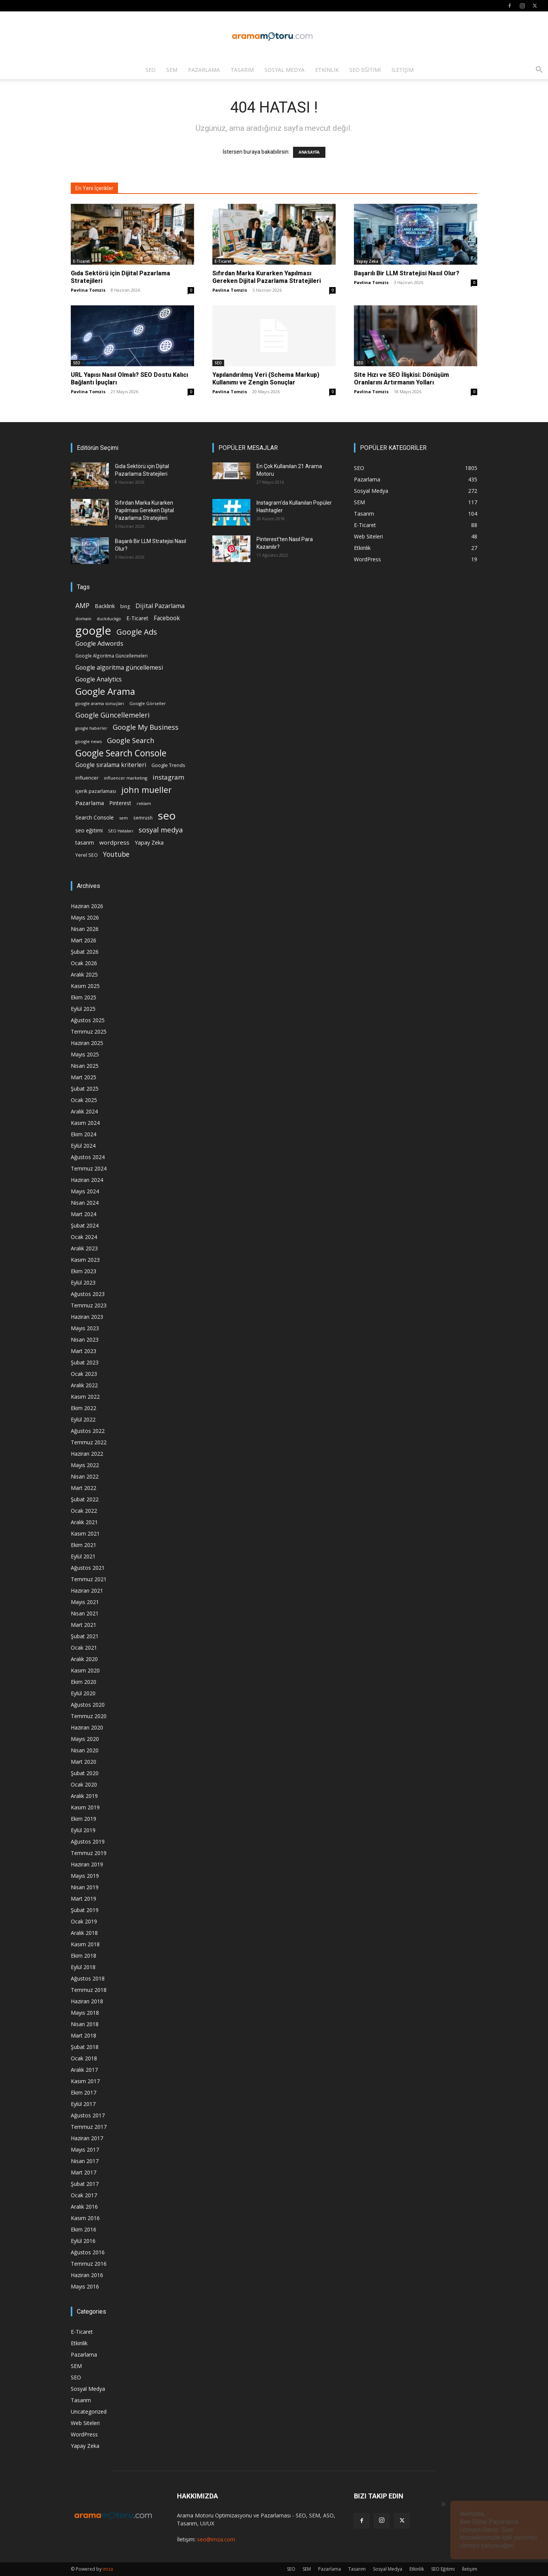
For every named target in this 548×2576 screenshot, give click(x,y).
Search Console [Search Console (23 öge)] (94, 817)
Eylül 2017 (83, 2103)
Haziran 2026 (87, 906)
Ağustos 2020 (88, 1704)
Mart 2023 (83, 1351)
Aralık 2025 (84, 974)
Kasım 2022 (85, 1396)
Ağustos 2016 (88, 2252)
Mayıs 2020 (85, 1738)
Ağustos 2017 (88, 2115)
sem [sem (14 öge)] (123, 818)
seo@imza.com (216, 2539)
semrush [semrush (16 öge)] (143, 818)
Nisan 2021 (85, 1613)
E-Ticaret (81, 261)
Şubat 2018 (85, 2046)
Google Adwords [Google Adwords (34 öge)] (99, 644)
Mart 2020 (83, 1761)
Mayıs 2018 (85, 2012)
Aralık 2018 (84, 1932)
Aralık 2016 (84, 2206)
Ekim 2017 (83, 2092)
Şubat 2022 (85, 1499)
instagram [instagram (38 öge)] (169, 777)
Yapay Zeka (367, 261)
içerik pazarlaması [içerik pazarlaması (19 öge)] (95, 791)
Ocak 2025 (84, 1100)
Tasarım (242, 69)
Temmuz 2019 (89, 1853)
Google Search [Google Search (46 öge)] (130, 740)
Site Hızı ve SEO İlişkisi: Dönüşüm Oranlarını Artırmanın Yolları (401, 378)
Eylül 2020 (83, 1693)
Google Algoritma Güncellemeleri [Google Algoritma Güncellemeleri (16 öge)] (111, 656)
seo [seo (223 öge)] (167, 815)
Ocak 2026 (84, 963)
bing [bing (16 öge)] (125, 606)
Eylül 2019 (83, 1830)
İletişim (403, 69)
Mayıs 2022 (85, 1465)
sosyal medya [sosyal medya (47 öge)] (161, 830)
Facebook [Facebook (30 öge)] (167, 618)
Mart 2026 (83, 940)
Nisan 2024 (85, 1202)
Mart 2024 (83, 1214)
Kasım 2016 (85, 2218)
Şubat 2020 (85, 1773)
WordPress (84, 2434)
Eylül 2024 (83, 1145)
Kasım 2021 (85, 1533)
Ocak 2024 (84, 1236)
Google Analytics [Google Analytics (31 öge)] (98, 679)
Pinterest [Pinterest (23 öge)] (120, 803)
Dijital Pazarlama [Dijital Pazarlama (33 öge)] (160, 606)
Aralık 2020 (84, 1659)
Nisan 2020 (85, 1750)
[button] (539, 70)
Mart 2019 (83, 1898)
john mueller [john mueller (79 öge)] (146, 790)
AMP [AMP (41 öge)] (82, 606)
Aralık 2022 (84, 1385)
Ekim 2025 (83, 997)
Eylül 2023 (83, 1282)
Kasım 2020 (85, 1670)
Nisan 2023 (85, 1339)
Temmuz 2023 (89, 1305)
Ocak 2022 (84, 1510)
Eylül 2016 (83, 2240)
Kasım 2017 (85, 2081)
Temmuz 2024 (89, 1168)
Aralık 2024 (84, 1111)
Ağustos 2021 (88, 1567)
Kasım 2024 (85, 1122)
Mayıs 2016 (85, 2286)
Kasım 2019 (85, 1807)
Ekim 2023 (83, 1271)
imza (108, 2569)
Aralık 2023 (84, 1248)
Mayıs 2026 (85, 917)
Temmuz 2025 (89, 1031)
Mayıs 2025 (85, 1054)
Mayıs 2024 (85, 1191)
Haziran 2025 (87, 1043)
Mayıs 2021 (85, 1602)
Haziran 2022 (87, 1453)
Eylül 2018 (83, 1967)
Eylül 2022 (83, 1419)
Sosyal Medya (284, 69)
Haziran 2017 (87, 2138)
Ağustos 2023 (88, 1294)
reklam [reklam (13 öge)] (144, 803)
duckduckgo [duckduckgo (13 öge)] (109, 618)
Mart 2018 (83, 2035)
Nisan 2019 (85, 1887)
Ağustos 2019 (88, 1841)
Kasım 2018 (85, 1944)
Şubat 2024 (85, 1225)
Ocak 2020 (84, 1784)
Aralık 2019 (84, 1795)
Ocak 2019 (84, 1921)
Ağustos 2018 (88, 1978)
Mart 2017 (83, 2172)
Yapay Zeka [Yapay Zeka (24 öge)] (149, 842)
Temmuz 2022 (89, 1442)
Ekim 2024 (83, 1134)
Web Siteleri (85, 2423)
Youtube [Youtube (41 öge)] (116, 854)
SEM (171, 69)
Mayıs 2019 (85, 1875)
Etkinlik (327, 69)
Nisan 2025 (85, 1065)
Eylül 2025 (83, 1008)
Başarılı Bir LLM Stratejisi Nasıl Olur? (406, 273)
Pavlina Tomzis (88, 290)
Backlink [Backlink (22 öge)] (105, 606)
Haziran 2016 (87, 2275)
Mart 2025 (83, 1077)
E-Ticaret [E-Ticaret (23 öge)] (137, 618)
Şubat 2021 (85, 1636)
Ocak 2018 (84, 2058)
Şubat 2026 (85, 951)
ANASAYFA (309, 152)
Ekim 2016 (83, 2229)
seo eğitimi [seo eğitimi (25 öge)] (89, 830)
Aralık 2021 (84, 1522)
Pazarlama (204, 69)
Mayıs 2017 (85, 2149)
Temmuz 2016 (89, 2263)
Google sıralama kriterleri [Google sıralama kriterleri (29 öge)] (110, 765)
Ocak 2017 (84, 2195)
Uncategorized (89, 2411)
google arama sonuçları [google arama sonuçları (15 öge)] (99, 703)
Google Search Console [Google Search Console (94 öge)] (120, 753)
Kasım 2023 (85, 1259)
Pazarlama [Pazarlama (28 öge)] (89, 803)
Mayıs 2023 (85, 1328)
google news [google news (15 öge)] (88, 741)
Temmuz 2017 (89, 2126)
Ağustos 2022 (88, 1430)
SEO (150, 69)
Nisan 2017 (85, 2161)
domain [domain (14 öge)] (83, 618)
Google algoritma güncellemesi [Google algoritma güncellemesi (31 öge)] (119, 668)
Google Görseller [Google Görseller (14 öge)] (147, 703)
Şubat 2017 (85, 2183)
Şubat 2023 (85, 1362)
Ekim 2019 (83, 1818)
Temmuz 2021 (89, 1579)
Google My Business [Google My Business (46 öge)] (145, 727)
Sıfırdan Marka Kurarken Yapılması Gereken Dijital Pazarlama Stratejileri (267, 277)
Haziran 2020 (87, 1727)
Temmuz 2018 (89, 1989)
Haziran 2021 (87, 1590)
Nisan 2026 (85, 928)
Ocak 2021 (84, 1647)
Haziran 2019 (87, 1864)
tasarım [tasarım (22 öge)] (84, 842)
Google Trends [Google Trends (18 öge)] (168, 765)
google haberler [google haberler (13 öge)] (91, 728)
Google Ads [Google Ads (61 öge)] (136, 632)
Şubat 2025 (85, 1088)
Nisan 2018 (85, 2024)
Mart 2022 (83, 1487)
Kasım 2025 (85, 985)
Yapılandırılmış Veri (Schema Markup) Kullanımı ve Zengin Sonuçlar (265, 378)
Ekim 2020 (83, 1681)
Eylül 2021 (83, 1556)
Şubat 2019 (85, 1910)
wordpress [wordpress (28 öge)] (114, 842)
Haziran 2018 (87, 2001)
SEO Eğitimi (365, 69)
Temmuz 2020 (89, 1716)
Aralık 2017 (84, 2069)
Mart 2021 (83, 1624)
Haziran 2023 (87, 1316)
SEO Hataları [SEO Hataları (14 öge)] (120, 831)
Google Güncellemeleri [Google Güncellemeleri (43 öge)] (112, 715)
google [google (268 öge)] (93, 631)
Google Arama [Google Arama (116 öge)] (105, 691)
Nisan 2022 (85, 1476)
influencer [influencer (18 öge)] (87, 778)
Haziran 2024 (87, 1179)
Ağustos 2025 (88, 1020)
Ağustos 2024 (88, 1157)
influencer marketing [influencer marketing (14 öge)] (125, 778)
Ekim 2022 (83, 1408)
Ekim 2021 (83, 1544)
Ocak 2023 (84, 1373)
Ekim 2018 (83, 1955)
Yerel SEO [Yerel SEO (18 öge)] (86, 855)
